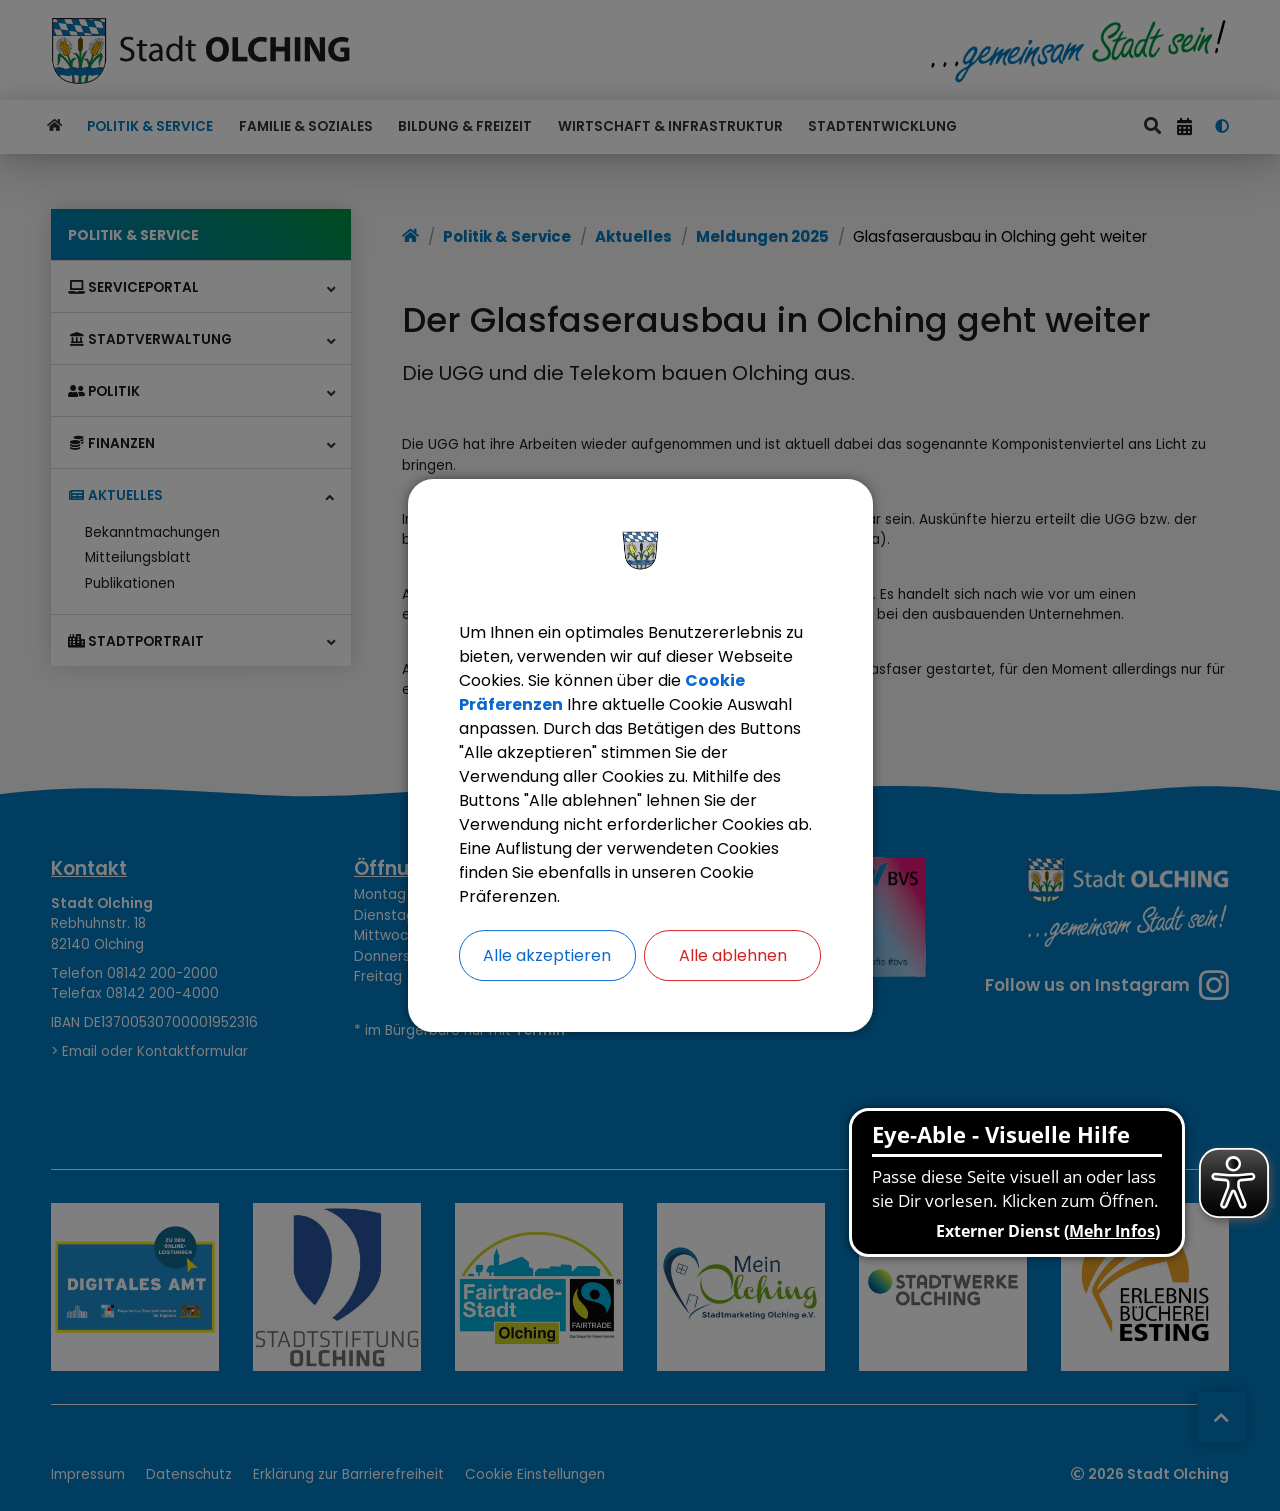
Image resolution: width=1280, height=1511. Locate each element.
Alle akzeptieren (547, 955)
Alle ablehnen (733, 955)
